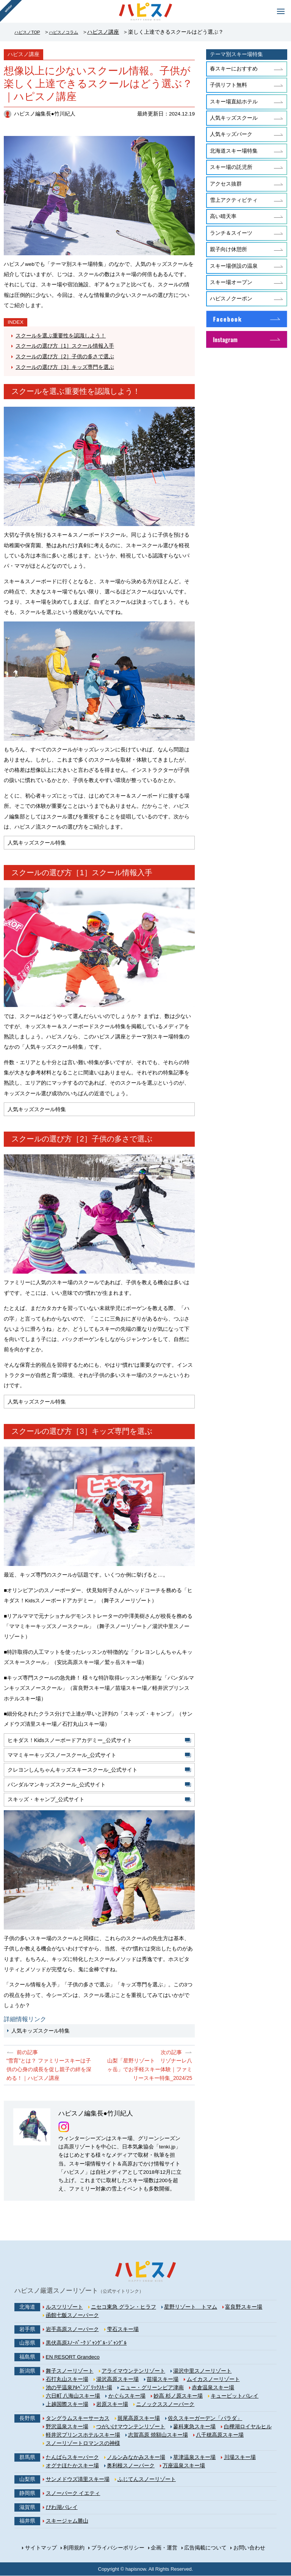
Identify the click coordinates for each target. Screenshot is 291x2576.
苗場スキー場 (162, 2379)
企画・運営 (164, 2548)
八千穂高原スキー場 (220, 2435)
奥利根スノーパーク (131, 2465)
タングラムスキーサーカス (78, 2418)
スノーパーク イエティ (73, 2493)
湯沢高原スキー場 (117, 2379)
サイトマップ (41, 2548)
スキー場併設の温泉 (234, 266)
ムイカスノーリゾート (213, 2379)
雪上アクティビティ (234, 200)
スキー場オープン (231, 282)
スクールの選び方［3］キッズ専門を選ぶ (65, 366)
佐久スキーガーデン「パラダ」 (205, 2418)
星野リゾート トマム (190, 2307)
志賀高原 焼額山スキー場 (158, 2435)
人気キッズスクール (234, 118)
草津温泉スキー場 (194, 2457)
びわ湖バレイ (62, 2507)
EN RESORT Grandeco (73, 2357)
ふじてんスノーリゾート (146, 2479)
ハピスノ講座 (117, 32)
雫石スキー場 (123, 2329)
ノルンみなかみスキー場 (136, 2457)
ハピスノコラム (73, 32)
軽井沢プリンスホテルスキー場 (83, 2435)
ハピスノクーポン (231, 298)
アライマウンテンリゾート (133, 2371)
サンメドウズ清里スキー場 (78, 2479)
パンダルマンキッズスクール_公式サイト (57, 1788)
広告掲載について (205, 2548)
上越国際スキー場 (67, 2404)
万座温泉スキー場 (184, 2465)
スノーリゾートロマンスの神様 (83, 2443)
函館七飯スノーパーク (72, 2315)
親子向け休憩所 (228, 249)
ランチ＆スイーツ (231, 233)
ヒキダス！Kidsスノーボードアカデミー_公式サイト (70, 1741)
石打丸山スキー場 (67, 2379)
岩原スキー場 (112, 2404)
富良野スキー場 (243, 2307)
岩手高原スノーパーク (72, 2329)
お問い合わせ (249, 2548)
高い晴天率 (223, 216)
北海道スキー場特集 (234, 151)
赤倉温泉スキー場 (213, 2387)
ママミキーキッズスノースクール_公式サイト (62, 1756)
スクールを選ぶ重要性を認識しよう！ (61, 336)
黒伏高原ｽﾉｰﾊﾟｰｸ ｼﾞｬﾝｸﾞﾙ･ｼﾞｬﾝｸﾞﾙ (86, 2343)
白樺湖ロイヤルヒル (248, 2426)
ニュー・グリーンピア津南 (152, 2387)
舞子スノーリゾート (70, 2371)
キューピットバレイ (234, 2396)
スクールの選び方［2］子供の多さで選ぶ (65, 356)
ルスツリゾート (64, 2307)
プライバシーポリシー (117, 2548)
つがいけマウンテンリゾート (130, 2426)
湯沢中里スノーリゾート (202, 2371)
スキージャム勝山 (67, 2521)
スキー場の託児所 (231, 167)
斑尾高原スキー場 (138, 2418)
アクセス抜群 (226, 184)
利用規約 (73, 2548)
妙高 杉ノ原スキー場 (178, 2396)
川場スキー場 (240, 2457)
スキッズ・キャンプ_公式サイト (46, 1803)
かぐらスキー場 (127, 2396)
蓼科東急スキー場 (194, 2426)
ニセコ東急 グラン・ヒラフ (123, 2307)
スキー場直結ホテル (234, 102)
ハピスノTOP (30, 32)
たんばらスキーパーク (72, 2457)
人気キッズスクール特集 (41, 2035)
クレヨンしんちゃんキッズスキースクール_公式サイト (73, 1772)
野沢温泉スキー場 (67, 2426)
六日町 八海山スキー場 (73, 2396)
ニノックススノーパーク (165, 2404)
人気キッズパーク (231, 134)
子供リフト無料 (228, 85)
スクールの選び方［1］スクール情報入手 (65, 346)
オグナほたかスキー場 (72, 2465)
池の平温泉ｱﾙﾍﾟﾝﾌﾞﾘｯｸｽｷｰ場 (79, 2387)
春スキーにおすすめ (234, 69)
